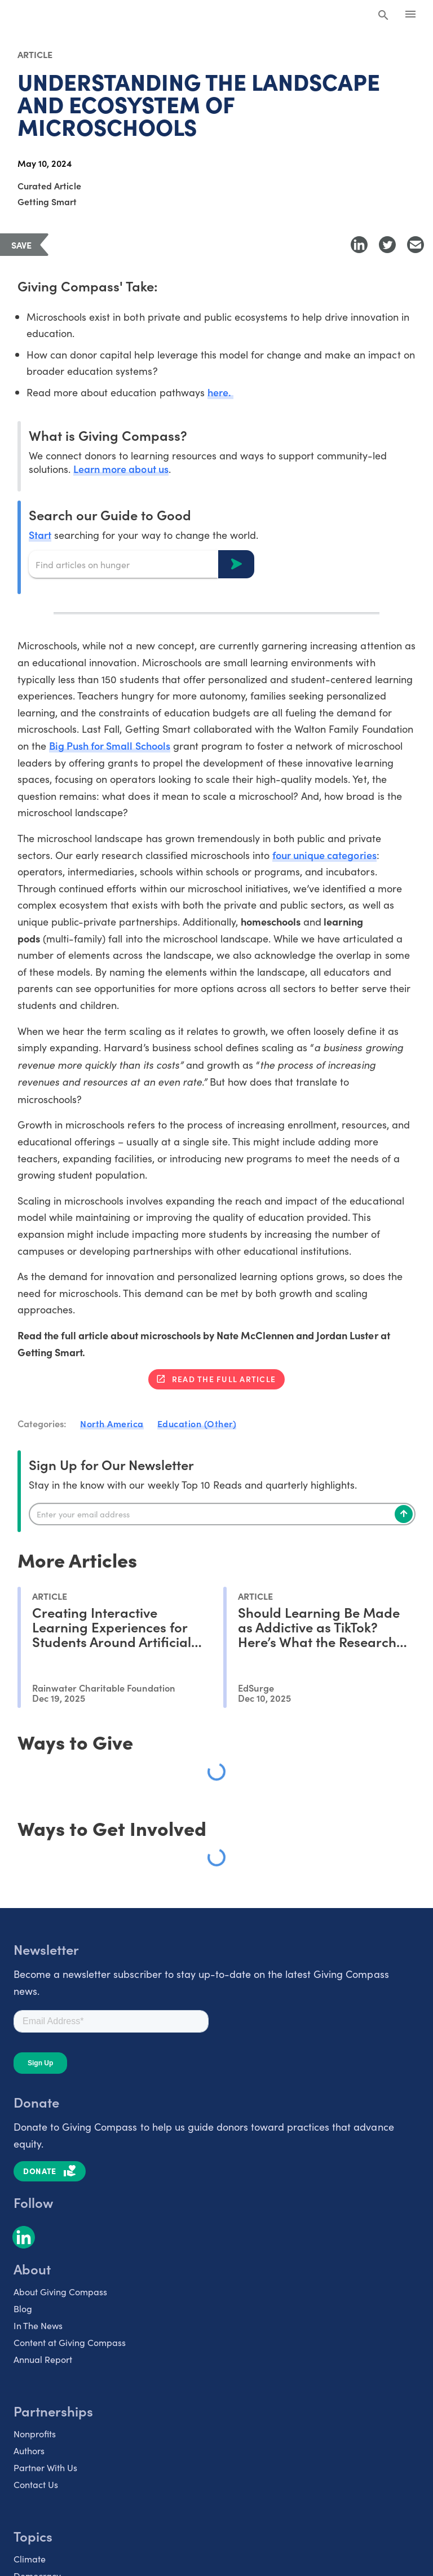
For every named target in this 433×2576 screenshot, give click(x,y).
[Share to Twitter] (387, 244)
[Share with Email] (415, 244)
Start (40, 535)
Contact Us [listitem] (36, 2483)
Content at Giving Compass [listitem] (70, 2341)
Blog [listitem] (23, 2307)
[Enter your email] (222, 1514)
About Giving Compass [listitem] (60, 2291)
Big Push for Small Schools (109, 745)
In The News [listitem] (38, 2324)
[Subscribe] (404, 1514)
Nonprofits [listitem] (35, 2433)
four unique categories (324, 855)
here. (220, 392)
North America (112, 1423)
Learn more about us (120, 469)
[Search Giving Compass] (383, 15)
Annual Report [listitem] (43, 2358)
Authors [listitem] (29, 2450)
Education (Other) (197, 1423)
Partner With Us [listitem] (45, 2466)
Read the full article (224, 1378)
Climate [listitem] (30, 2558)
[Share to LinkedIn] (359, 244)
